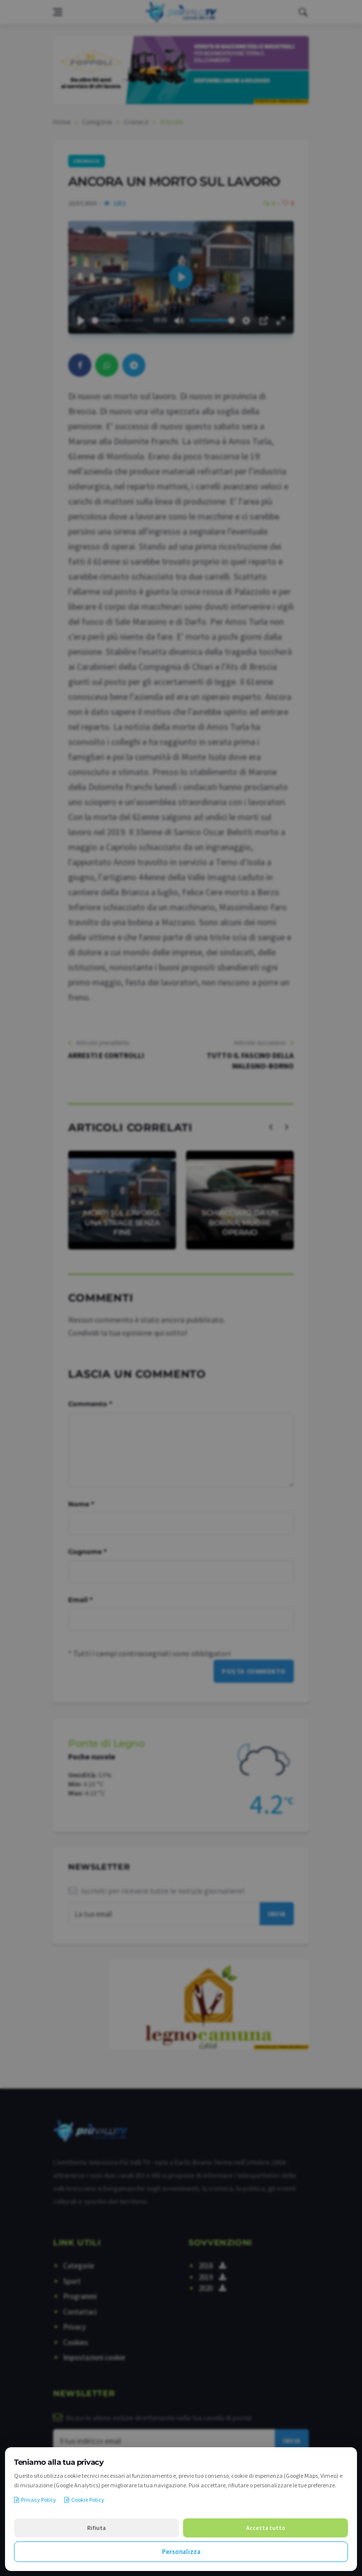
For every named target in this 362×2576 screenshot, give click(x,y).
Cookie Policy (84, 2499)
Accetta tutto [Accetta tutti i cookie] (265, 2527)
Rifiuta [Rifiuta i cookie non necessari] (96, 2527)
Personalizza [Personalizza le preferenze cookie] (181, 2551)
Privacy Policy (35, 2499)
